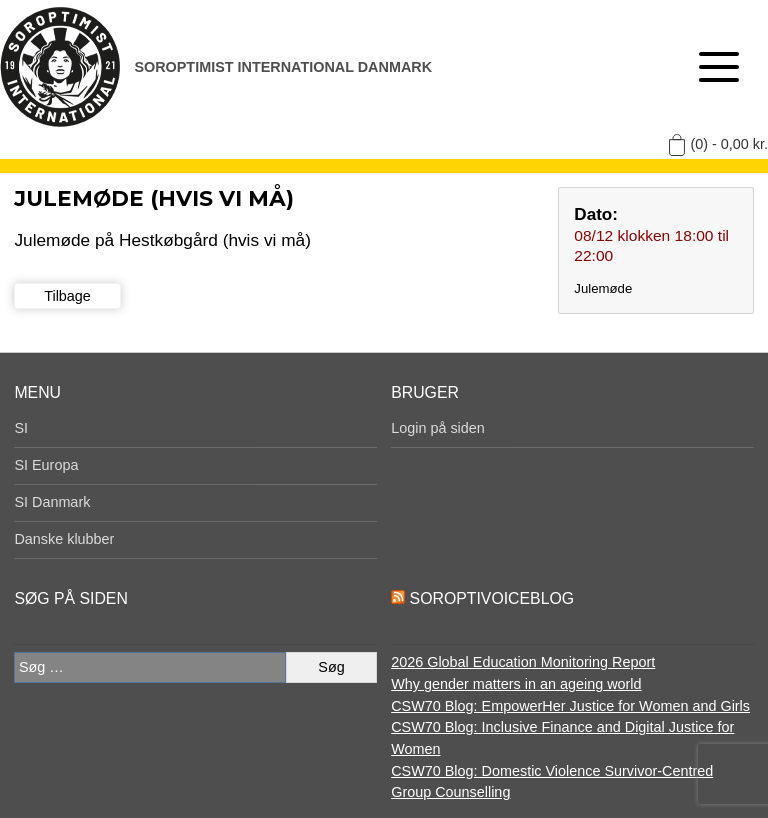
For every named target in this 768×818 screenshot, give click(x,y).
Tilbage (67, 296)
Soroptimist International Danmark (283, 67)
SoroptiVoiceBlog (492, 598)
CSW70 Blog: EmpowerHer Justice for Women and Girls (570, 706)
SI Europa (46, 465)
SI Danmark (52, 502)
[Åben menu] (719, 67)
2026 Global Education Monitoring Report (523, 662)
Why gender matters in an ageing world (516, 684)
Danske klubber (64, 539)
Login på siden (438, 428)
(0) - (729, 144)
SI (21, 428)
